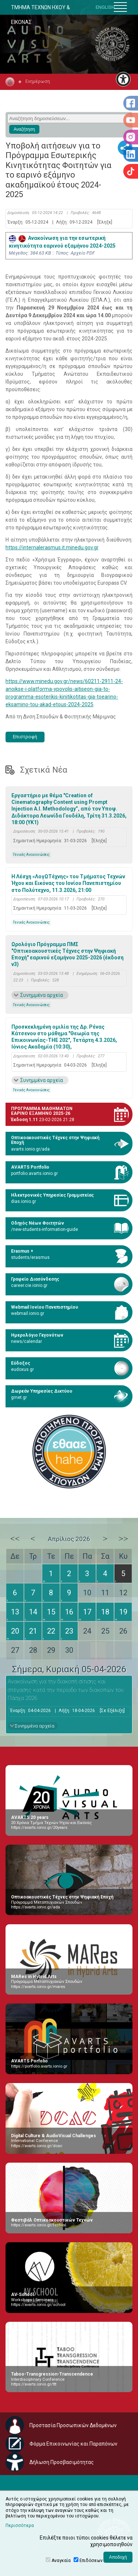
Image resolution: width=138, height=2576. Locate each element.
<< (15, 1538)
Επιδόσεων (91, 2560)
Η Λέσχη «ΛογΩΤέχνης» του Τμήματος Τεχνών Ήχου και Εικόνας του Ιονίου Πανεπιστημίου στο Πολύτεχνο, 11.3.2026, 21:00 (68, 883)
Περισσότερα (20, 2525)
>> (123, 1538)
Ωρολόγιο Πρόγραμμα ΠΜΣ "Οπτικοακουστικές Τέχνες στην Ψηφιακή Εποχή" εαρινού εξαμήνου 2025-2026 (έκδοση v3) (67, 954)
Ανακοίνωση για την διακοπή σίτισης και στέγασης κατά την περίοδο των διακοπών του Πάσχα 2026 (66, 1689)
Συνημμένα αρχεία (41, 995)
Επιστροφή (25, 736)
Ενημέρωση (37, 81)
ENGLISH (105, 7)
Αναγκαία (61, 2560)
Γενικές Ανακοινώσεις (31, 855)
